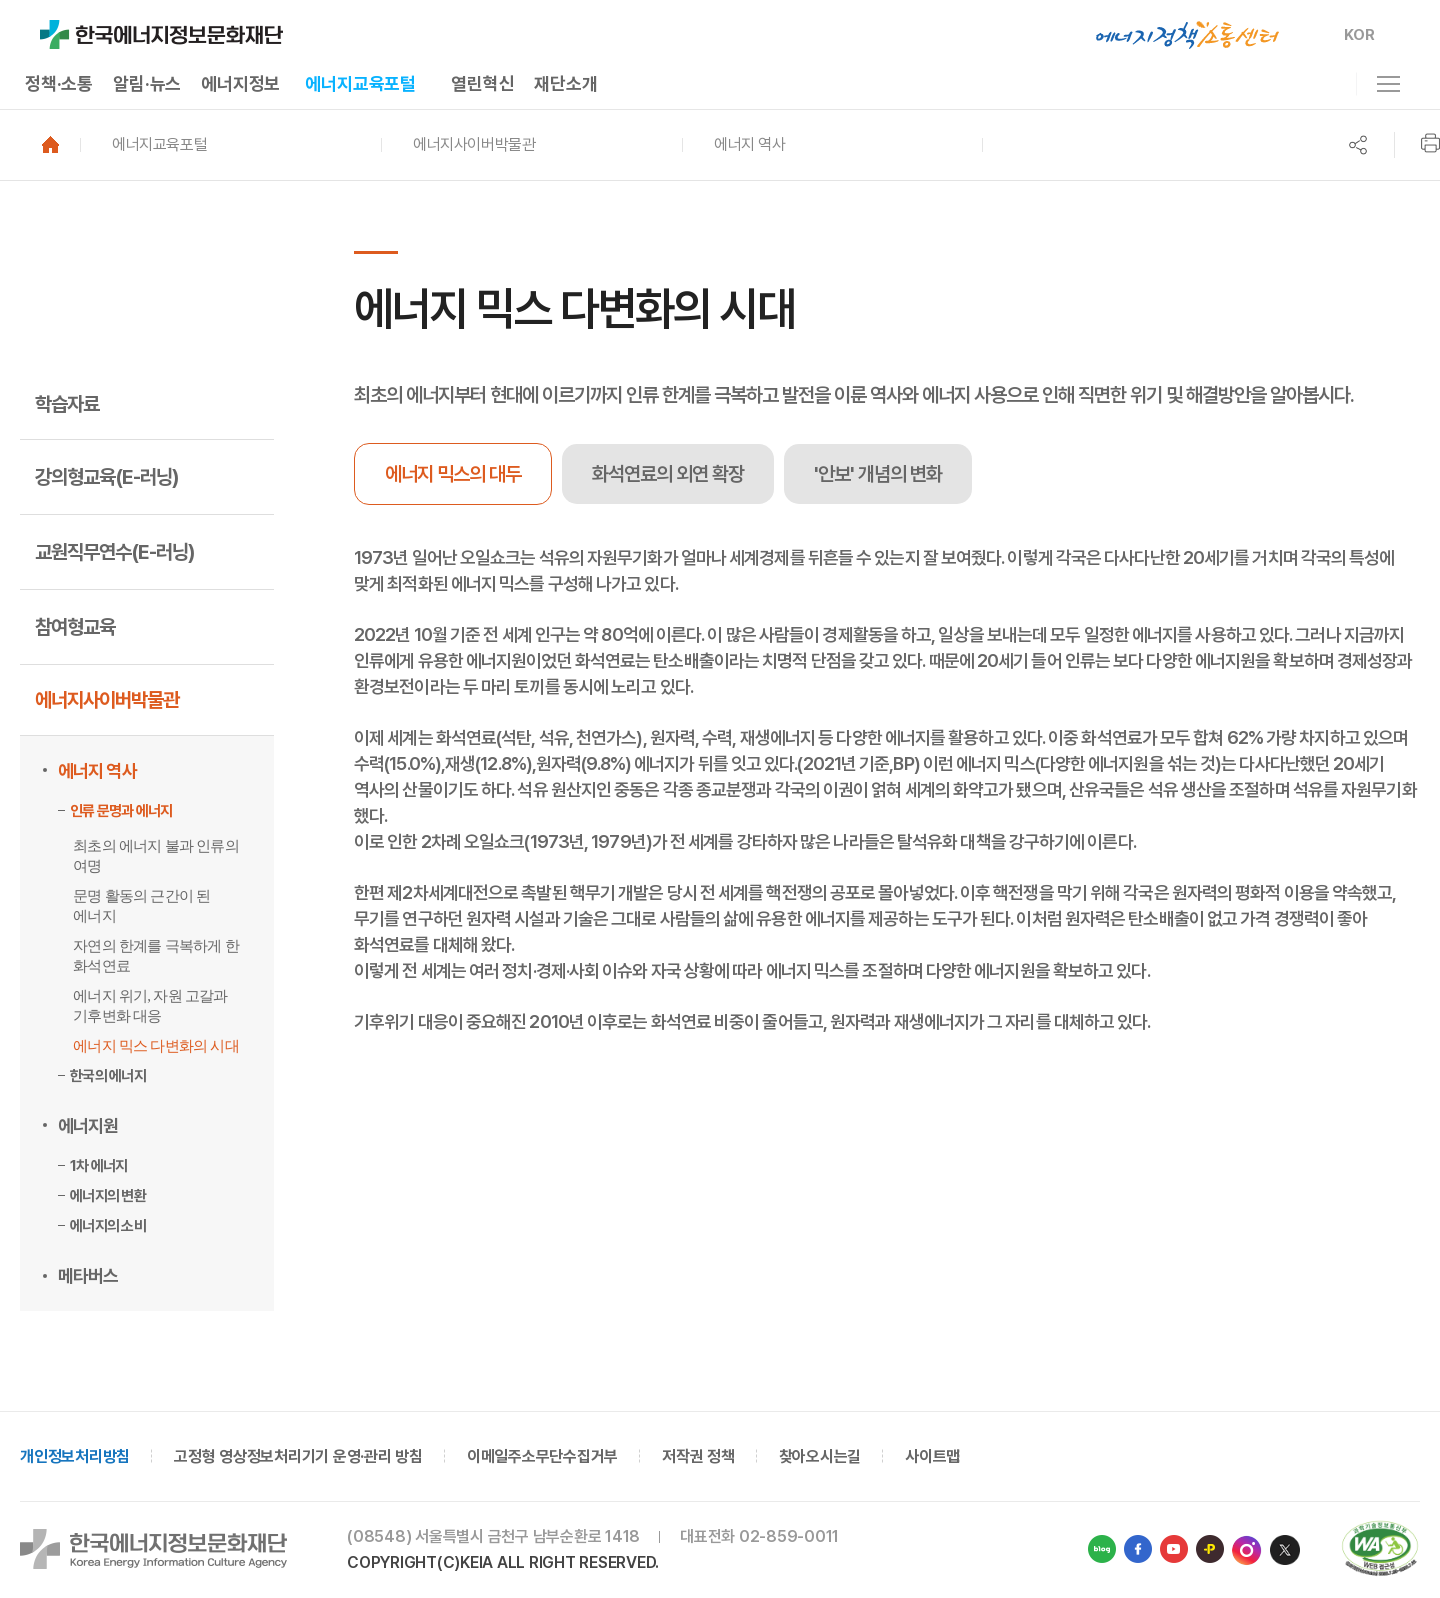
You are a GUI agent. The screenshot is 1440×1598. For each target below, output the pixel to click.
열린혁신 (482, 83)
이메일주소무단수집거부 (542, 1456)
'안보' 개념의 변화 (878, 474)
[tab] (668, 474)
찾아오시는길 (820, 1456)
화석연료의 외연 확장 (668, 474)
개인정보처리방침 (75, 1456)
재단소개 (565, 83)
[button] (230, 145)
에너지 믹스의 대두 (453, 474)
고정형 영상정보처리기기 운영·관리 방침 (298, 1456)
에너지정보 (240, 83)
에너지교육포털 (360, 83)
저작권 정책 (698, 1456)
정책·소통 (59, 83)
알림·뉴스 (147, 83)
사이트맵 (932, 1456)
